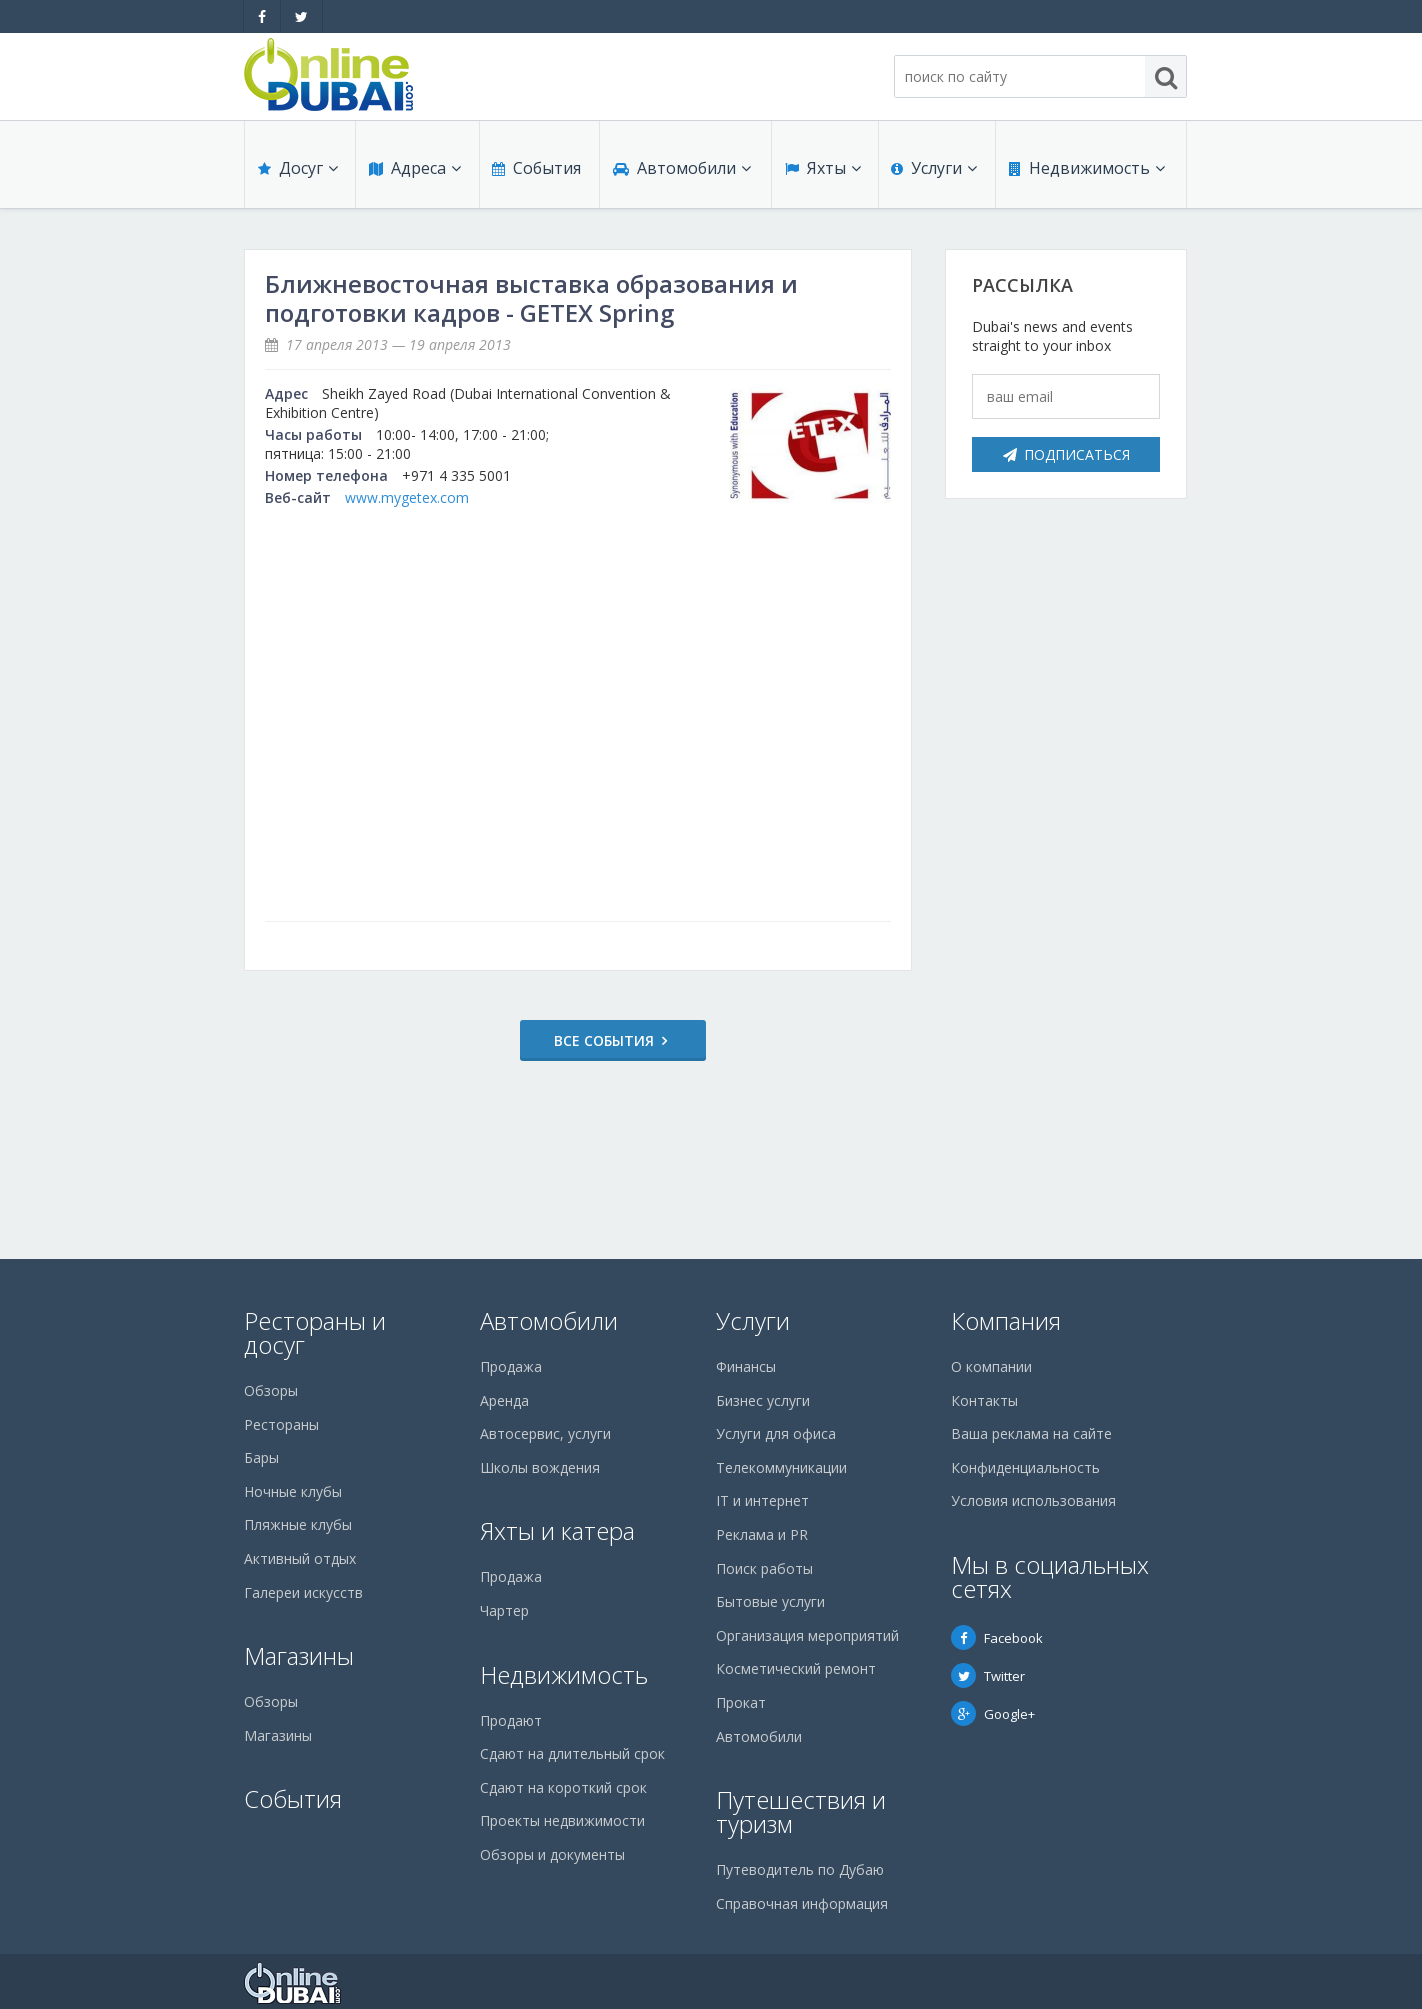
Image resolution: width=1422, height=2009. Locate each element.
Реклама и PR (762, 1534)
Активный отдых (300, 1558)
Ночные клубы (293, 1491)
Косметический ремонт (796, 1668)
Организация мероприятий (807, 1635)
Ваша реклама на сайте (1031, 1433)
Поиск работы (764, 1568)
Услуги (934, 172)
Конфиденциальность (1025, 1467)
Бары (261, 1457)
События (535, 172)
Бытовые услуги (770, 1601)
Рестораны (281, 1424)
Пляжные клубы (298, 1524)
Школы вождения (540, 1467)
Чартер (504, 1610)
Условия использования (1033, 1500)
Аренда (504, 1400)
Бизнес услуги (763, 1400)
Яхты (822, 172)
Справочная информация (802, 1903)
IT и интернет (762, 1500)
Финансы (746, 1366)
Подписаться (1066, 454)
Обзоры (271, 1390)
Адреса (414, 172)
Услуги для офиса (776, 1433)
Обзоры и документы (552, 1854)
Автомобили (681, 172)
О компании (991, 1366)
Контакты (984, 1400)
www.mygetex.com (407, 497)
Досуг (297, 172)
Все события (570, 1040)
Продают (511, 1720)
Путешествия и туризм (801, 1811)
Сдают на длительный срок (572, 1753)
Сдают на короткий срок (563, 1787)
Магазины (299, 1655)
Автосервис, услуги (545, 1433)
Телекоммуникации (781, 1467)
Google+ (993, 1714)
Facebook (997, 1638)
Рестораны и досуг (315, 1332)
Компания (1006, 1320)
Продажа (511, 1366)
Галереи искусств (303, 1592)
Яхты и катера (557, 1530)
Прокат (741, 1702)
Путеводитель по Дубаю (800, 1869)
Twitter (988, 1676)
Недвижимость (1086, 172)
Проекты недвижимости (562, 1820)
